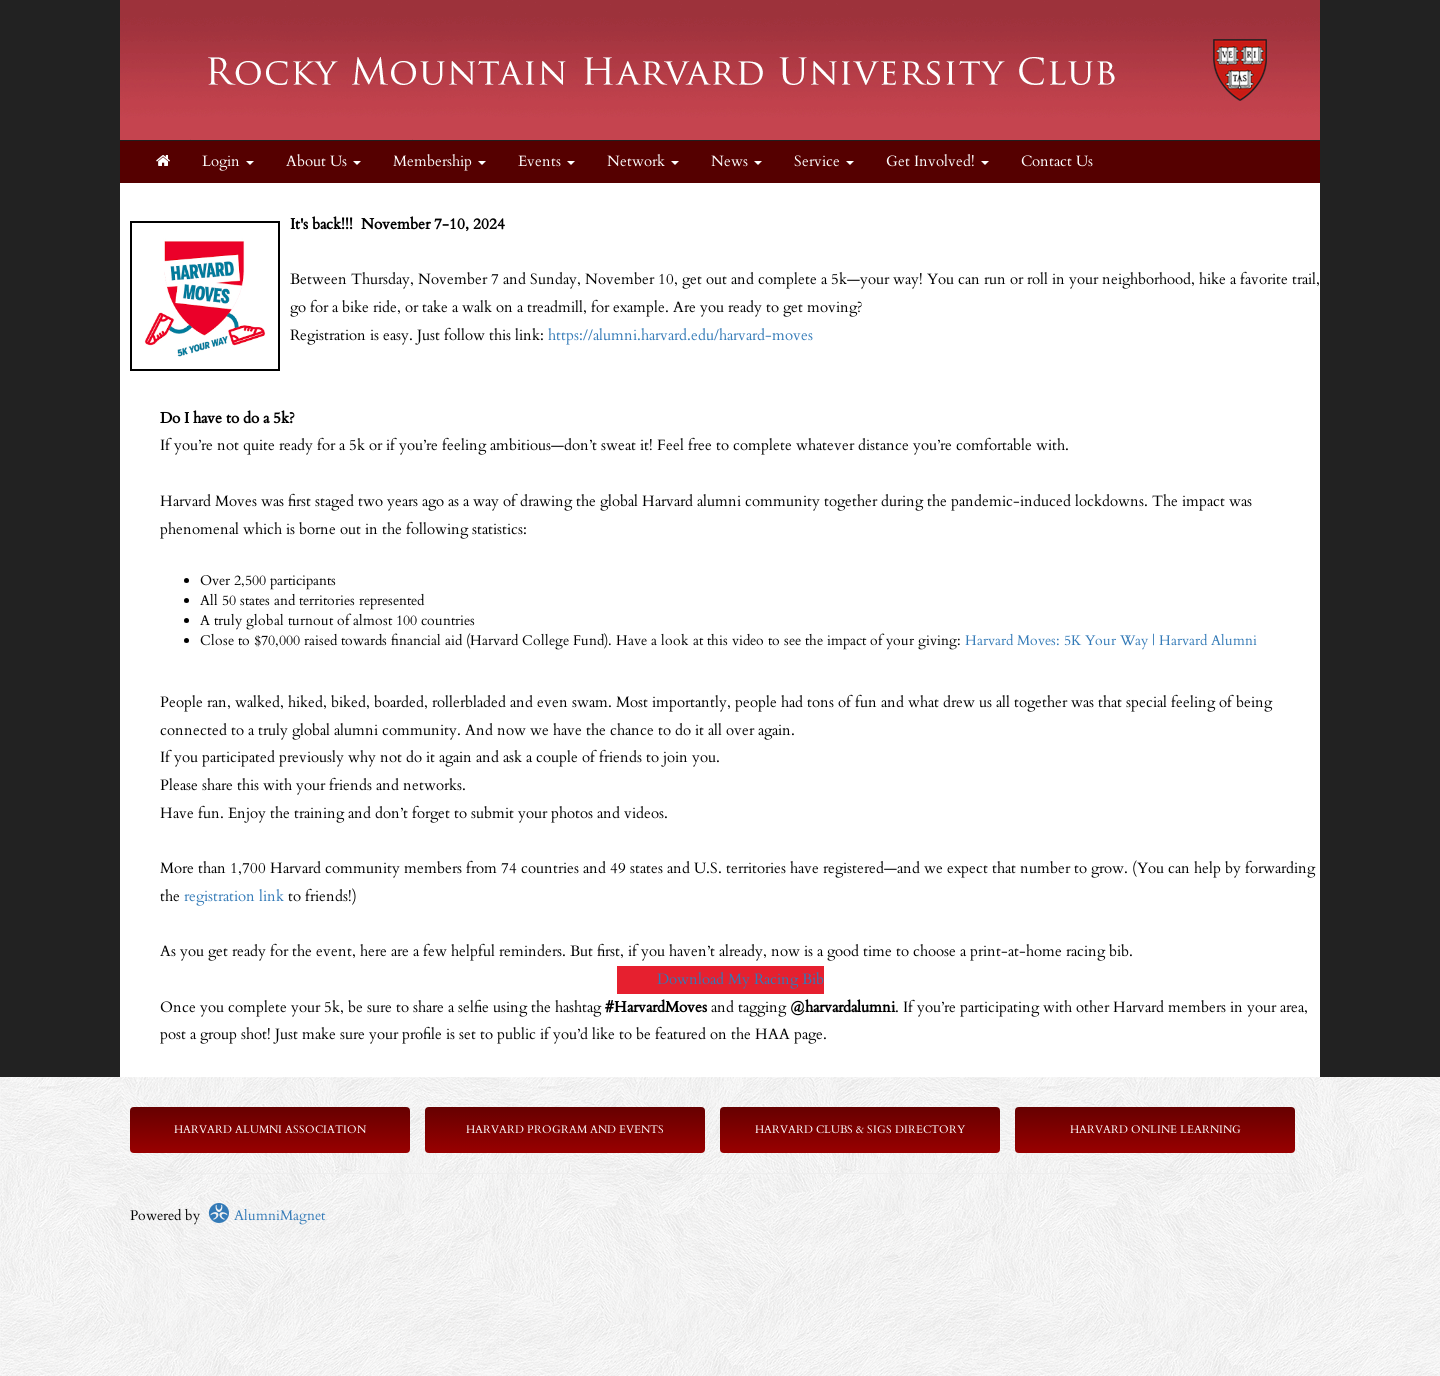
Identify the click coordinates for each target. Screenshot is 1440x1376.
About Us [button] (323, 161)
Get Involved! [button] (937, 161)
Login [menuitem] (228, 161)
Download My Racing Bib (740, 979)
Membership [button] (439, 161)
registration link (234, 896)
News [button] (736, 161)
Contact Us (1057, 161)
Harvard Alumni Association (270, 1129)
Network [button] (643, 161)
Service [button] (824, 161)
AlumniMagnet (266, 1215)
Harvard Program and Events (565, 1129)
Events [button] (546, 161)
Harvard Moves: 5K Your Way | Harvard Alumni (1111, 640)
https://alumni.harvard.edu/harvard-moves (680, 335)
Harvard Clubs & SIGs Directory (860, 1129)
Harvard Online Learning (1155, 1129)
